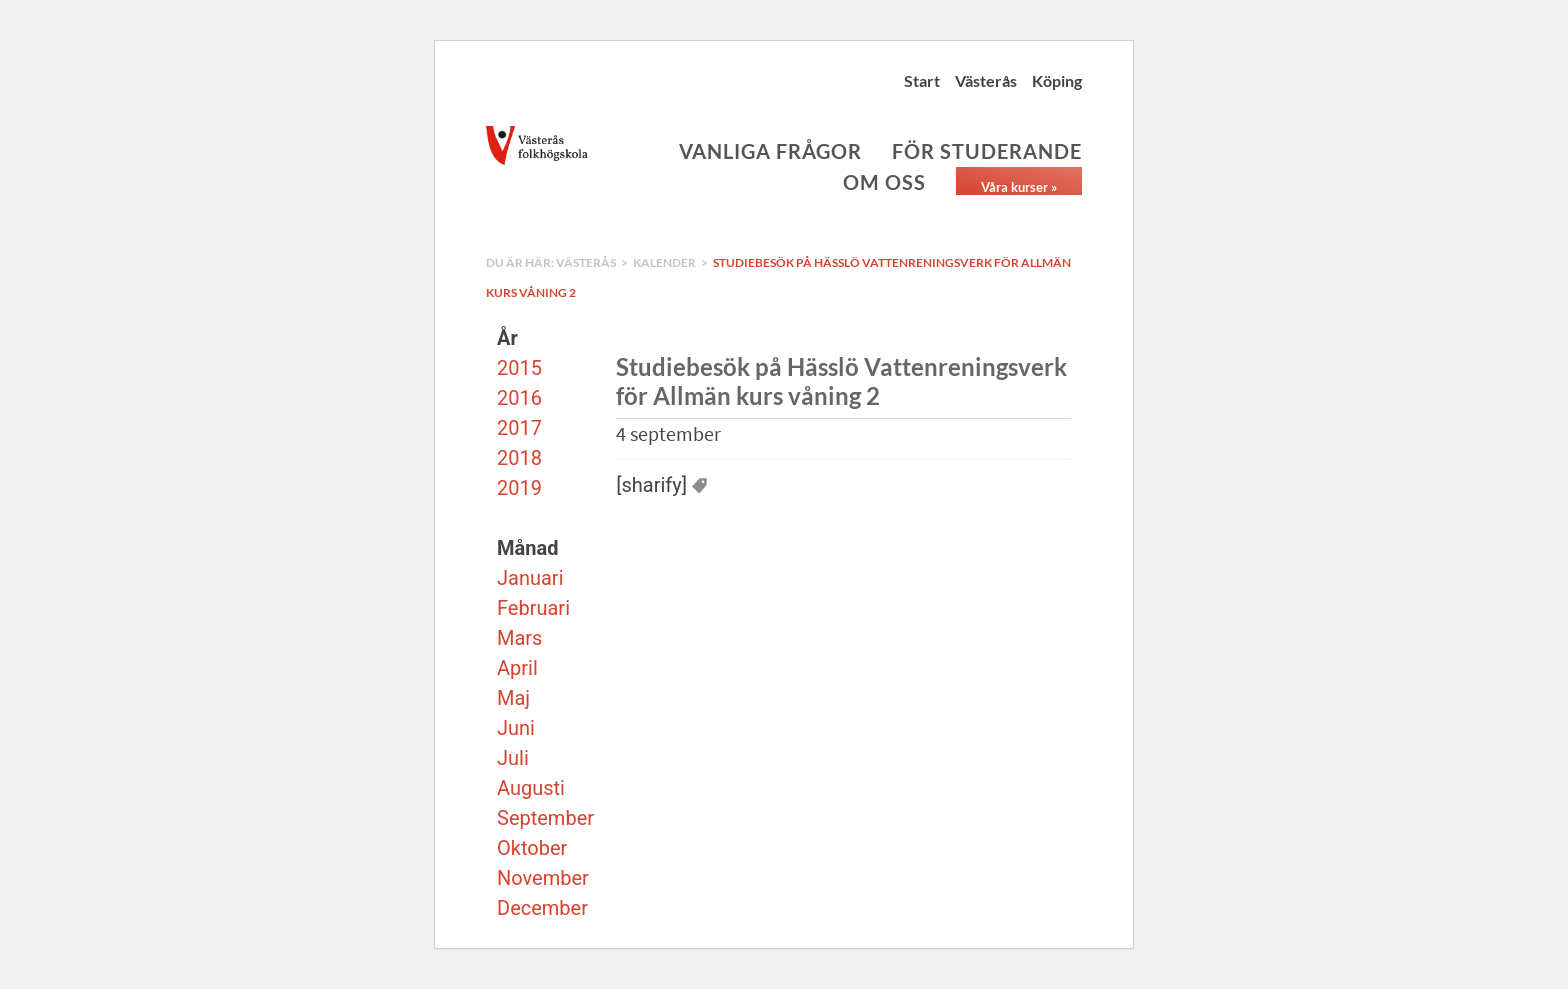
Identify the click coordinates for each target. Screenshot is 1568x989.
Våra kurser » (1019, 187)
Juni (516, 728)
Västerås (986, 80)
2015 (519, 368)
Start (922, 80)
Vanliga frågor (770, 151)
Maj (513, 698)
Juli (513, 758)
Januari (530, 578)
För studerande (987, 151)
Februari (533, 608)
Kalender (664, 262)
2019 (519, 488)
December (542, 908)
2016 (519, 398)
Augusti (531, 788)
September (545, 818)
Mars (519, 638)
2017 (519, 428)
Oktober (532, 848)
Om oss (884, 182)
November (543, 878)
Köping (1057, 80)
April (517, 668)
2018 (519, 458)
